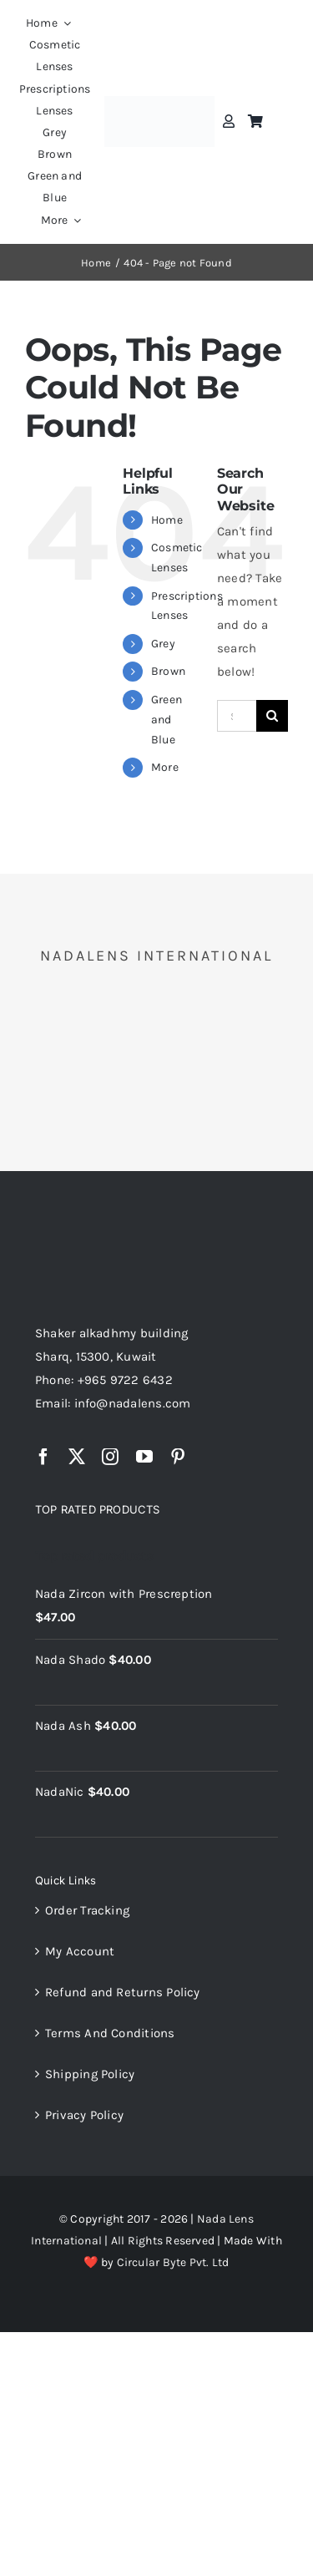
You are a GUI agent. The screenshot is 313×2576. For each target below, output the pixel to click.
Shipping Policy (89, 2074)
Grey (163, 643)
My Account (79, 1951)
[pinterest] (177, 1456)
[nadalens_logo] (159, 101)
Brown (168, 671)
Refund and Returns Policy (122, 1992)
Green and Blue (166, 719)
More (165, 767)
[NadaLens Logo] (102, 1227)
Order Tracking (87, 1910)
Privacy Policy (84, 2114)
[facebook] (43, 1456)
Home (167, 520)
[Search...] (236, 716)
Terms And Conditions (110, 2033)
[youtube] (144, 1456)
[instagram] (110, 1456)
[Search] (272, 716)
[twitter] (76, 1456)
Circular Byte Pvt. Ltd (173, 2262)
